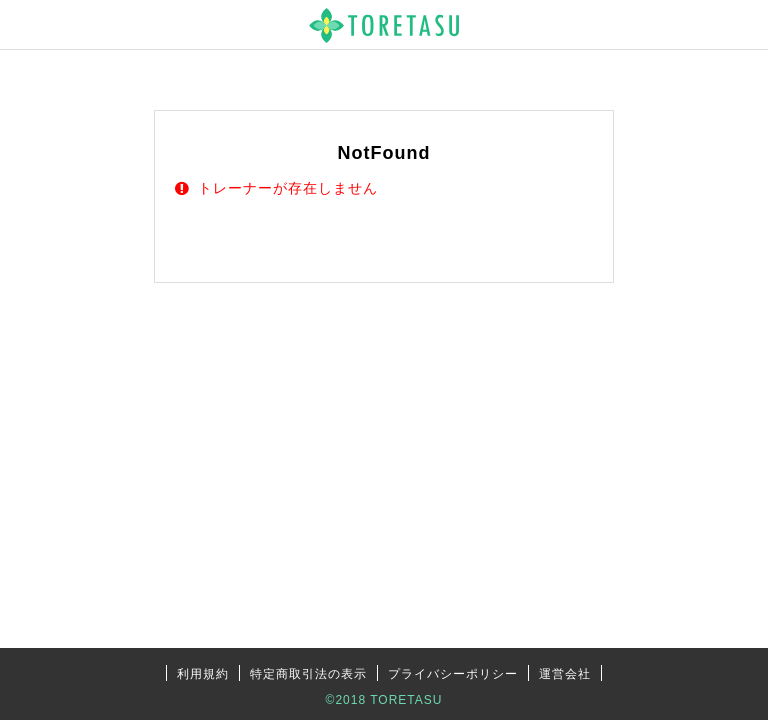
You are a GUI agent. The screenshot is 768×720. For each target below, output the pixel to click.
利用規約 (203, 674)
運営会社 (565, 674)
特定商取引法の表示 (308, 674)
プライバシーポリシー (453, 674)
